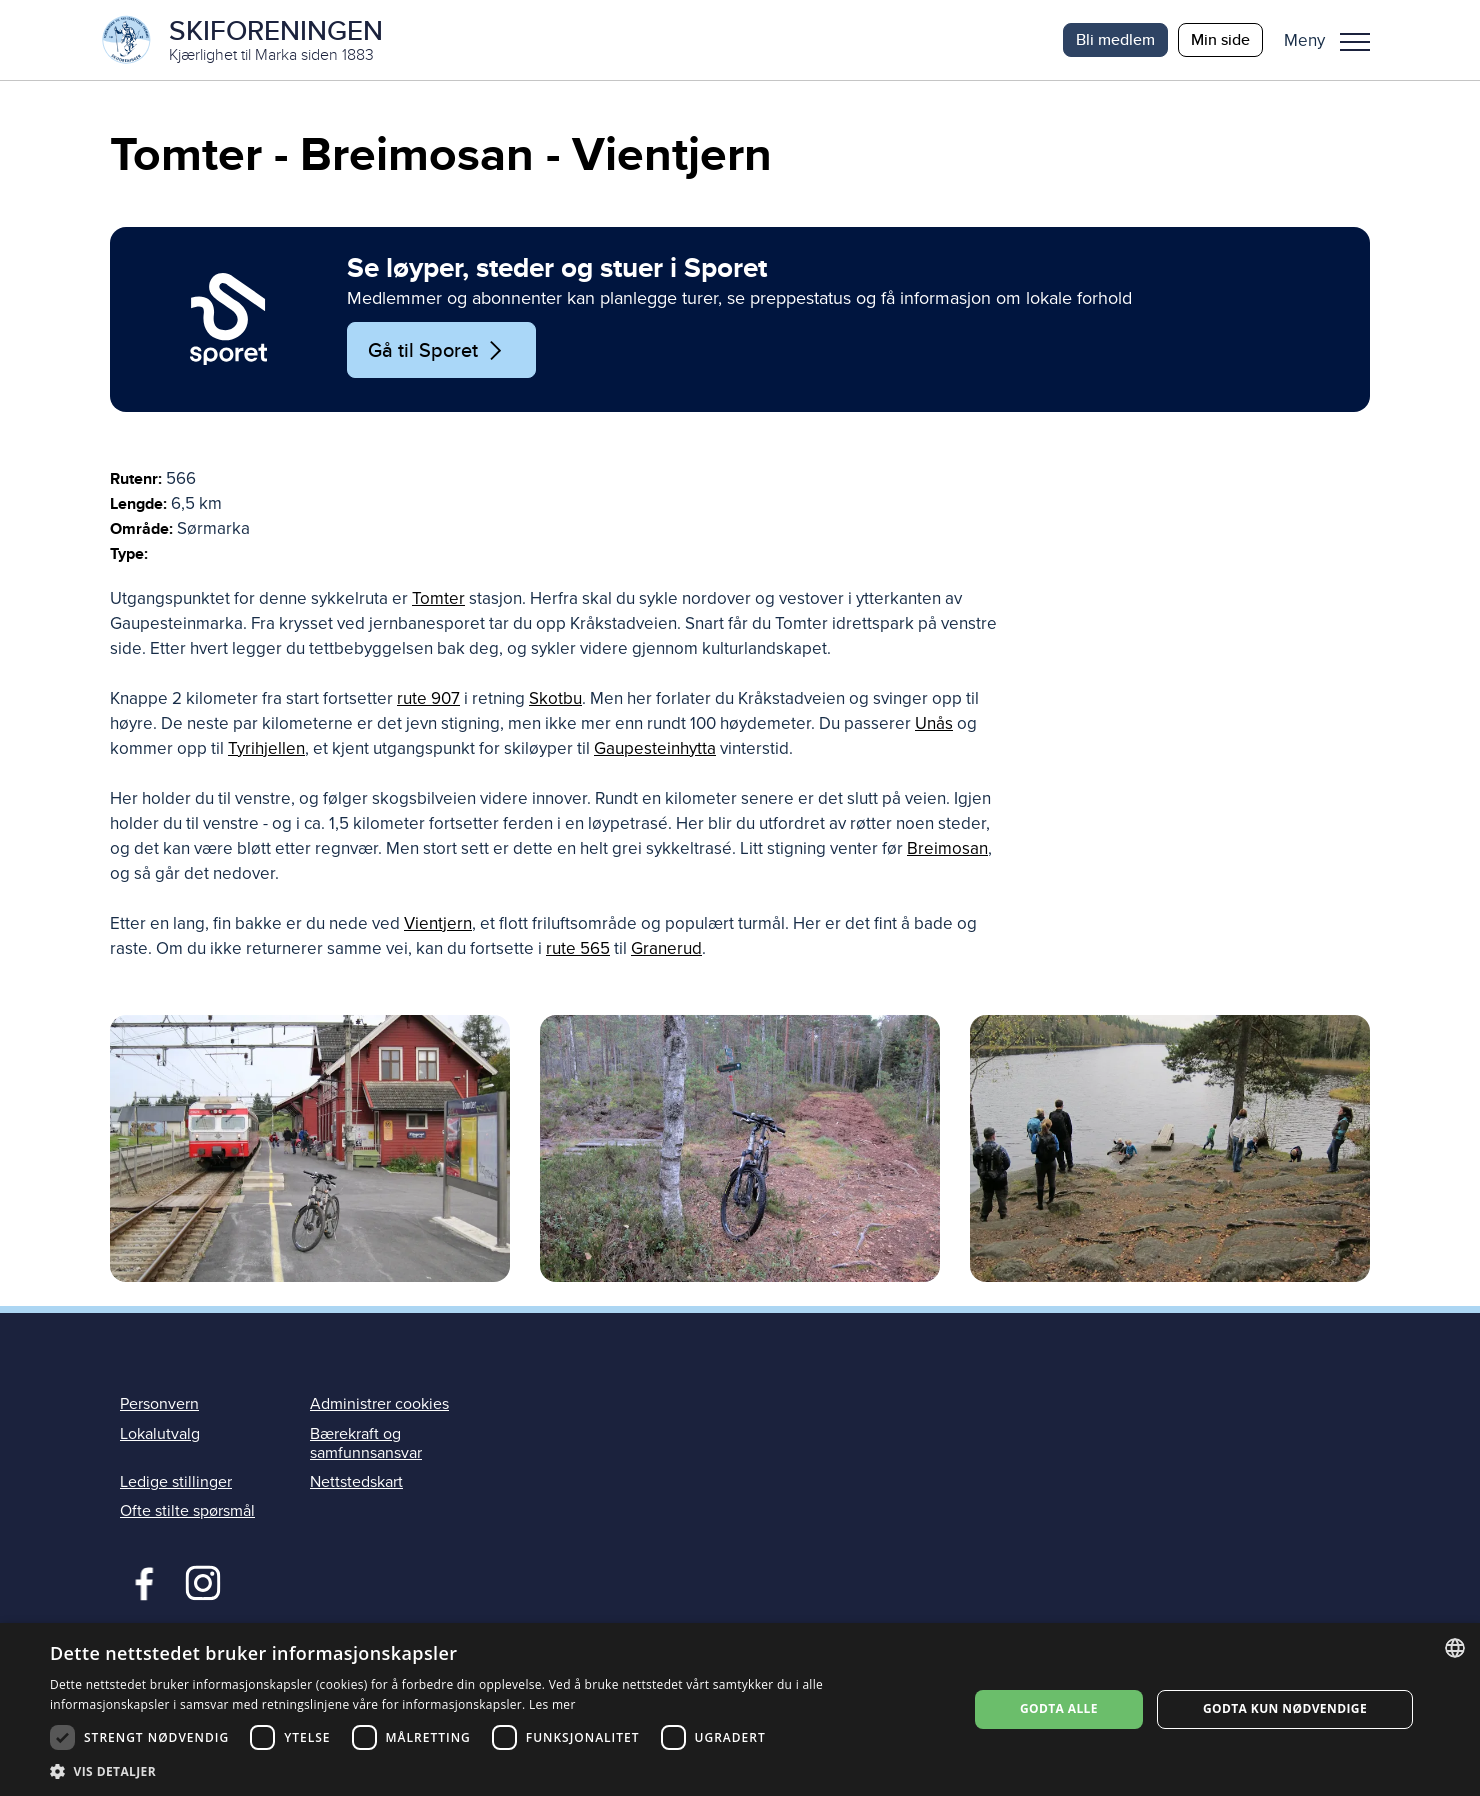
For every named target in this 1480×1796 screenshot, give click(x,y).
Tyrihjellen (266, 748)
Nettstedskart (356, 1482)
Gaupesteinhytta (655, 748)
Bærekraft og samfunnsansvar (366, 1443)
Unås (934, 723)
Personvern (159, 1404)
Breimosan (947, 848)
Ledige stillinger (176, 1482)
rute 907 (428, 698)
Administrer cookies (379, 1404)
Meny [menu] (1355, 42)
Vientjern (438, 923)
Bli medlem (1115, 39)
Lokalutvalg (160, 1434)
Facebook (139, 1581)
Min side (1220, 39)
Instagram (202, 1581)
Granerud (666, 948)
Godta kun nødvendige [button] (1285, 1708)
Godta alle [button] (1059, 1708)
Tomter (438, 598)
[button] (1334, 40)
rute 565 (578, 948)
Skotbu (555, 698)
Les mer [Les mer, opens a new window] (552, 1704)
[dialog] (740, 1709)
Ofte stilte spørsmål (187, 1511)
